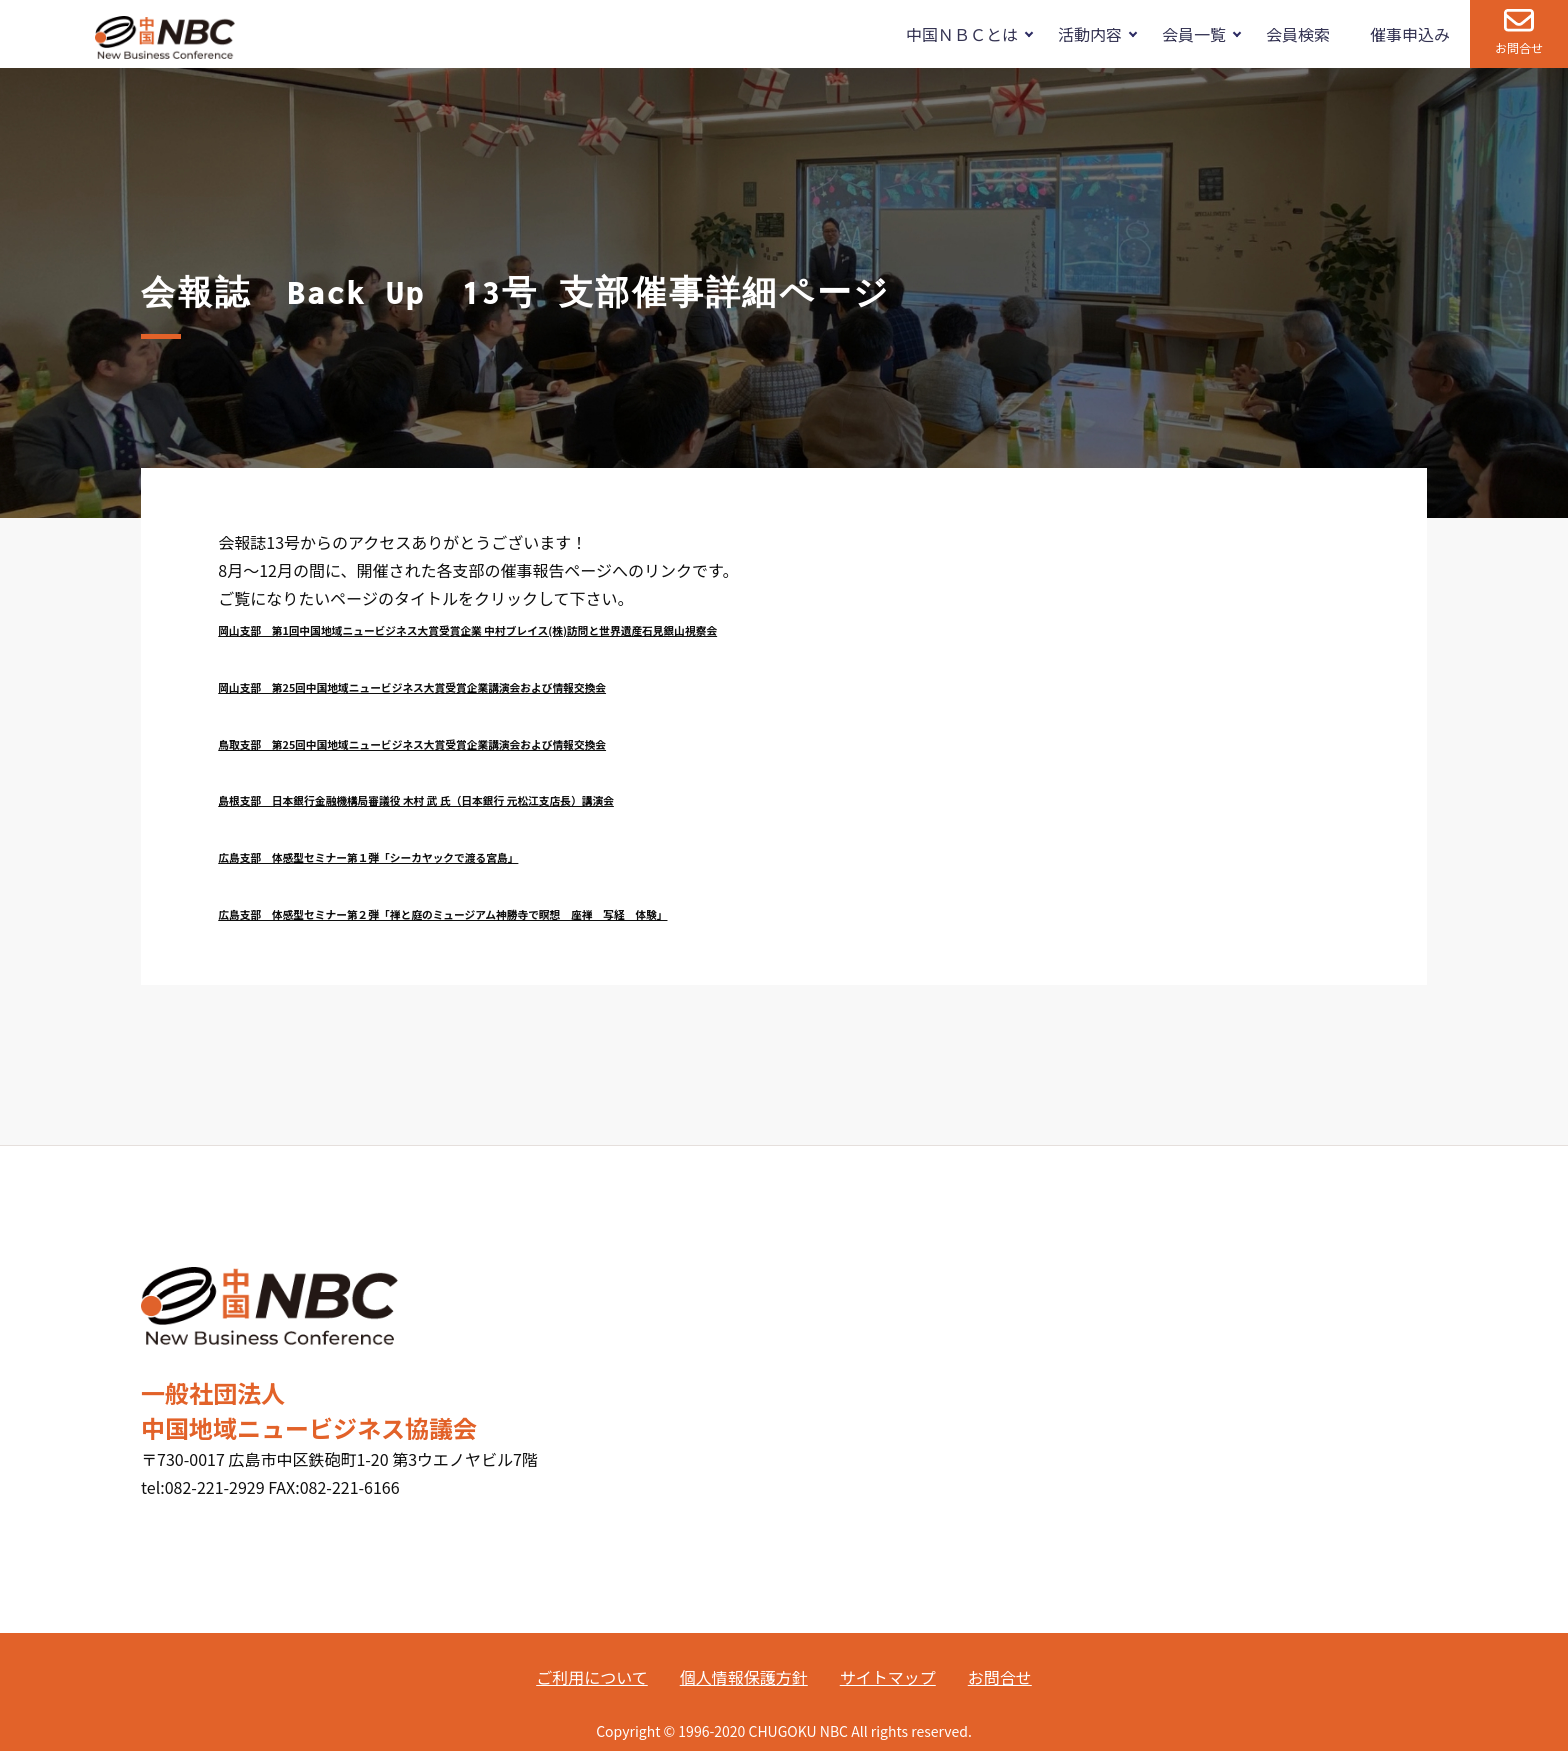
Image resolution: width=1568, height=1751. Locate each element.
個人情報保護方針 (744, 1677)
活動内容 (1090, 34)
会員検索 (1298, 34)
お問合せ (1519, 47)
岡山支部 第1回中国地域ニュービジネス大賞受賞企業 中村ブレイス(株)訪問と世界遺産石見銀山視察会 (467, 630)
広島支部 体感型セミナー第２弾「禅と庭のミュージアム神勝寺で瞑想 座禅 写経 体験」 (442, 914)
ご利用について (592, 1677)
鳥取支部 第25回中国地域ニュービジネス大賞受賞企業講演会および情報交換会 (412, 744)
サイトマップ (888, 1677)
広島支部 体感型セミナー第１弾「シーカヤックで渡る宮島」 (368, 857)
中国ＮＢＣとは (962, 34)
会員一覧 (1194, 34)
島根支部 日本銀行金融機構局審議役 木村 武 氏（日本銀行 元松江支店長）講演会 (416, 800)
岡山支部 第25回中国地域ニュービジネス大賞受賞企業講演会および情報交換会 (412, 687)
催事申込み (1410, 34)
